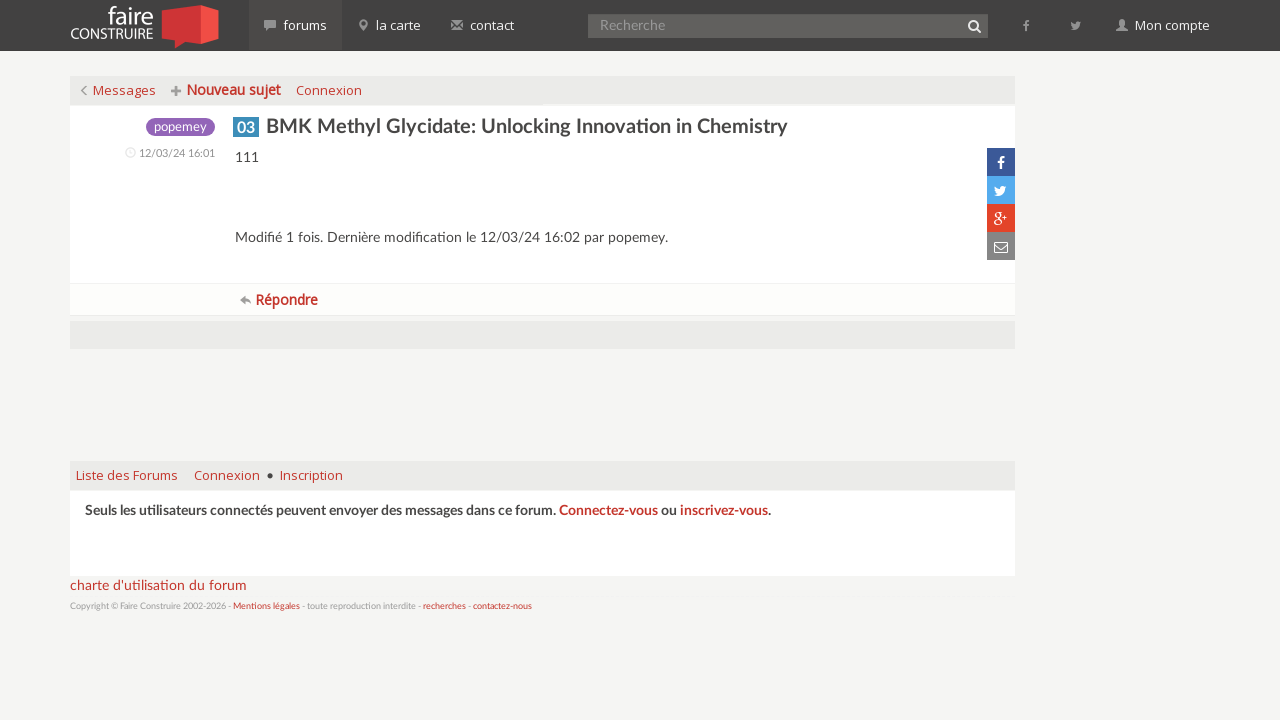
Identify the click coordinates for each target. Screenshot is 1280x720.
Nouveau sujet (226, 89)
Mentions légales (266, 606)
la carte (389, 25)
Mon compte (1163, 25)
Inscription (311, 475)
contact (482, 25)
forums (295, 25)
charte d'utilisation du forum (158, 586)
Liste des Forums (127, 475)
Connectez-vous (608, 511)
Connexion (329, 90)
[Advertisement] (543, 395)
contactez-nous (502, 606)
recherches (444, 606)
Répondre (279, 299)
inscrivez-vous (724, 511)
